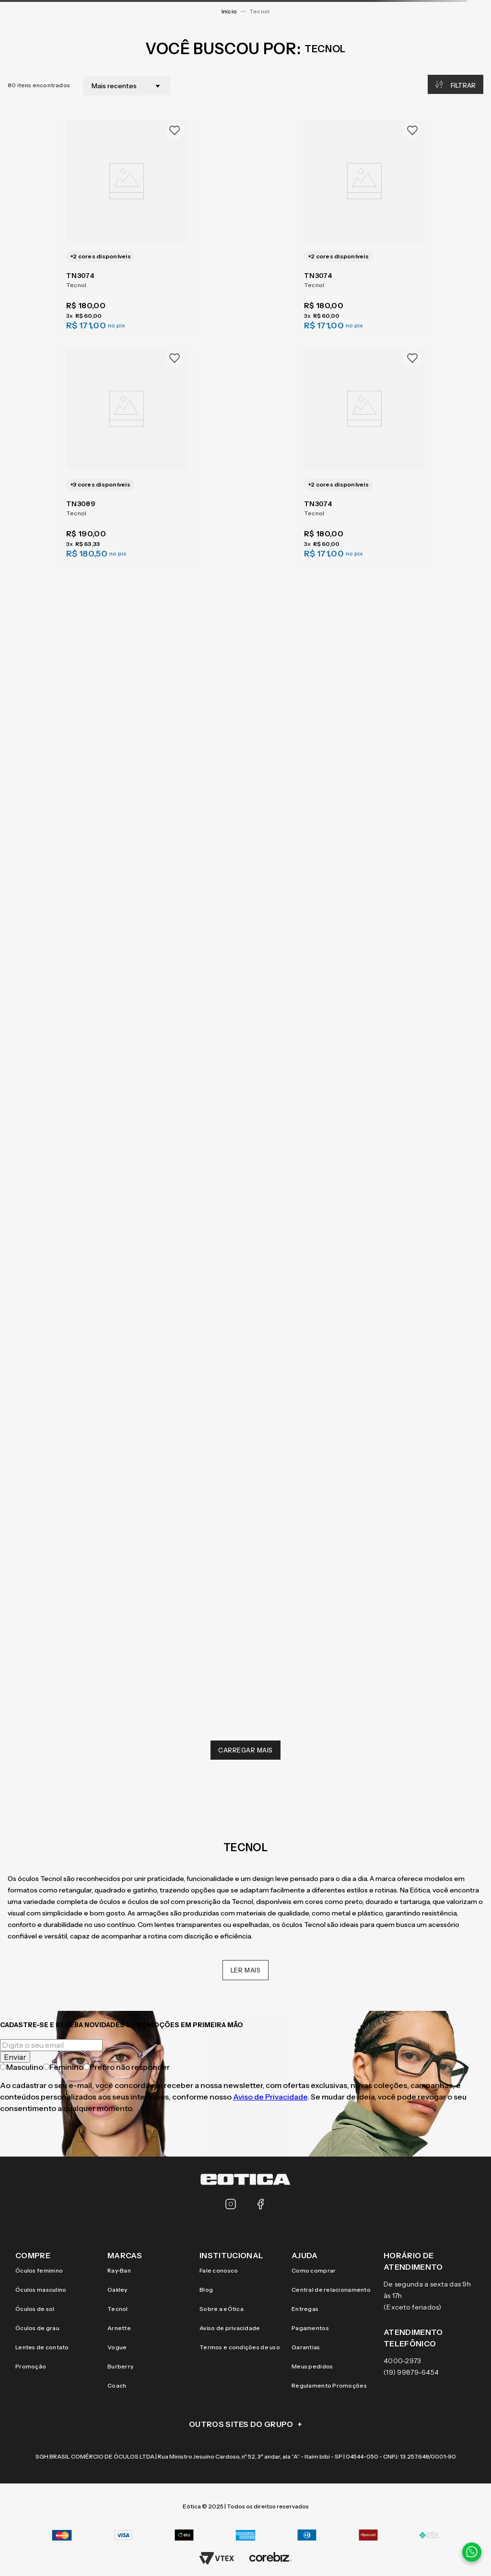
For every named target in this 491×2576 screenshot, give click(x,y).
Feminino (63, 2067)
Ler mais (246, 1970)
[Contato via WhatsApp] (471, 2552)
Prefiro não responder (126, 2067)
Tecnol (259, 11)
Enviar (15, 2057)
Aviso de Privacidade (270, 2096)
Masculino (21, 2067)
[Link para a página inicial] (229, 11)
